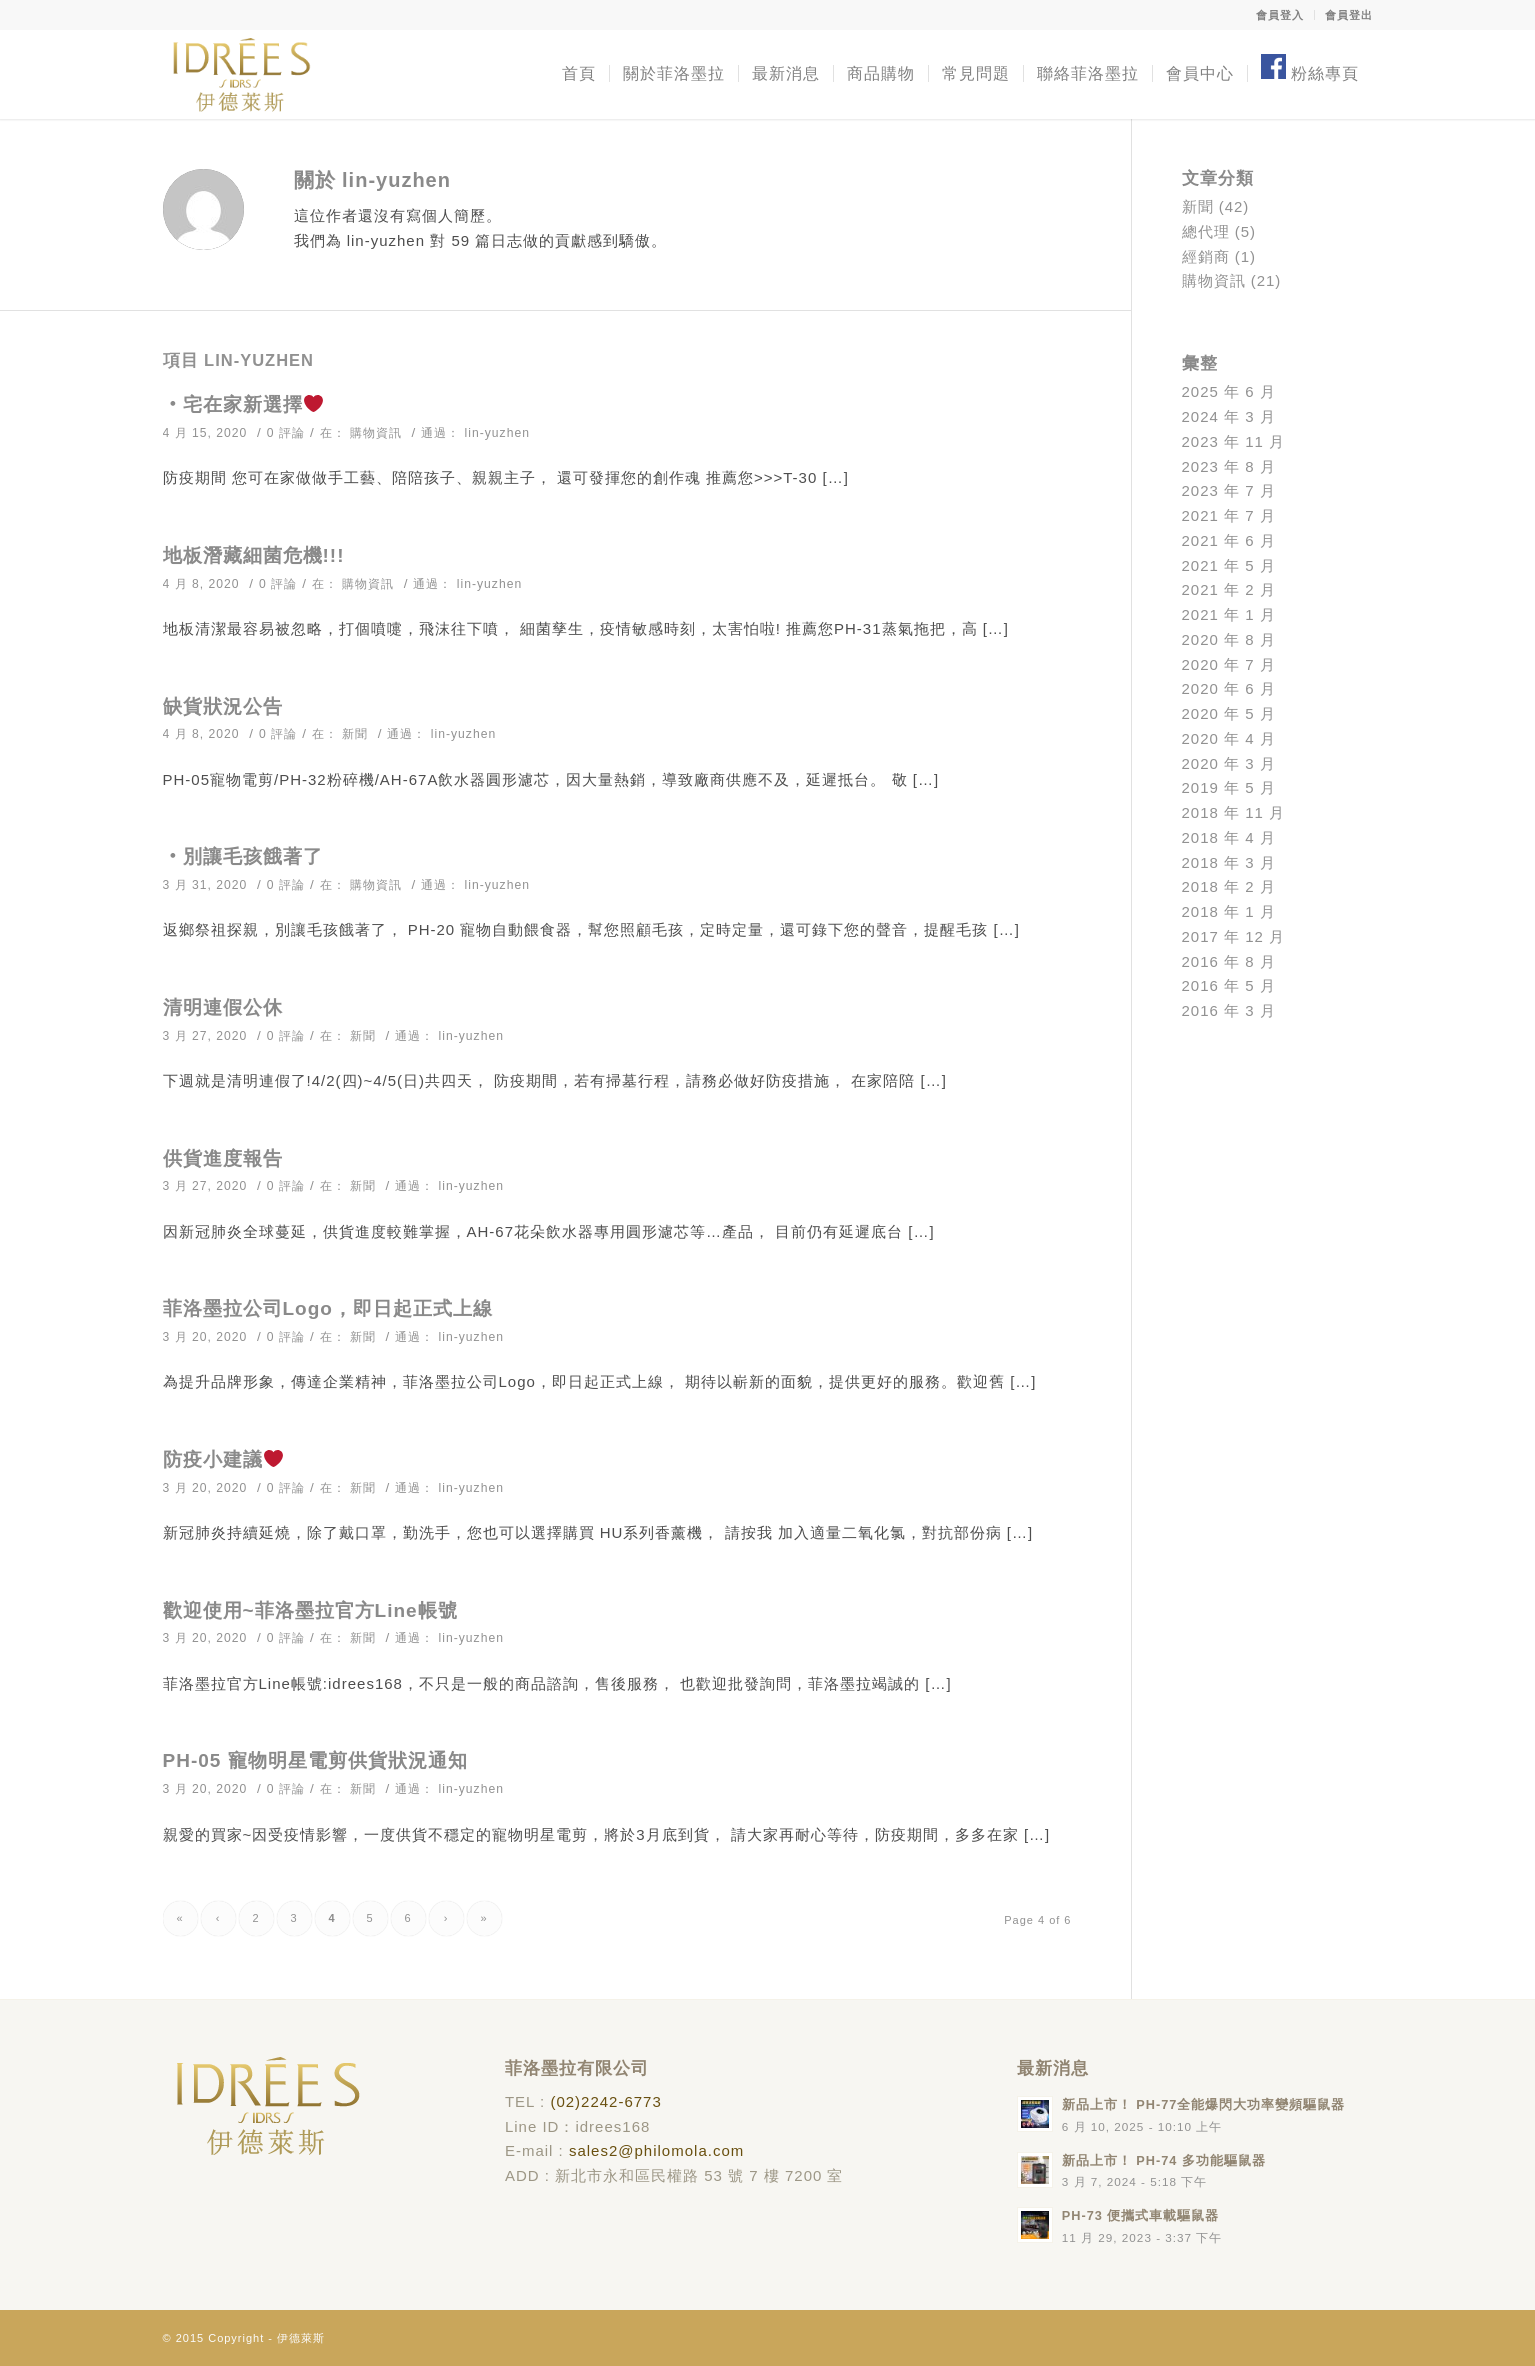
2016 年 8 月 (1229, 961)
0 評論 (286, 433)
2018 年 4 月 (1229, 837)
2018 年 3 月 (1229, 862)
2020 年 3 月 (1229, 763)
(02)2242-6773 (605, 2101)
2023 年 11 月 (1234, 441)
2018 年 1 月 (1229, 911)
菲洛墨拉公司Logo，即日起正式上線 (328, 1308)
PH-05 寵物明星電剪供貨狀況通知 (315, 1760)
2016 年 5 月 (1229, 985)
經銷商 (1206, 256)
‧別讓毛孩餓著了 (243, 856)
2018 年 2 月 (1229, 886)
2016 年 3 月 (1229, 1010)
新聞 (355, 734)
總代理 (1206, 231)
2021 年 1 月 (1229, 614)
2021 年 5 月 (1229, 565)
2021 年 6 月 (1229, 540)
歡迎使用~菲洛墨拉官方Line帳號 (310, 1610)
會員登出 (1349, 15)
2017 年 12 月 (1234, 936)
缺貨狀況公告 (223, 706)
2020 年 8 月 (1229, 639)
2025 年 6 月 (1229, 391)
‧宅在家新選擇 (243, 404)
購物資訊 (376, 433)
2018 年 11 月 (1234, 812)
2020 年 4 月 (1229, 738)
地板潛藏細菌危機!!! (254, 555)
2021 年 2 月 (1229, 589)
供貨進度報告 (223, 1158)
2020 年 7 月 (1229, 664)
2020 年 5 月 (1229, 713)
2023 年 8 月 (1229, 466)
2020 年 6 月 (1229, 688)
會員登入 (1280, 15)
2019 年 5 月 (1229, 787)
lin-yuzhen (497, 433)
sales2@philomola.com (656, 2150)
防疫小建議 (223, 1459)
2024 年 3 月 (1229, 416)
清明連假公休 (223, 1007)
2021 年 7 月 (1229, 515)
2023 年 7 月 (1229, 490)
